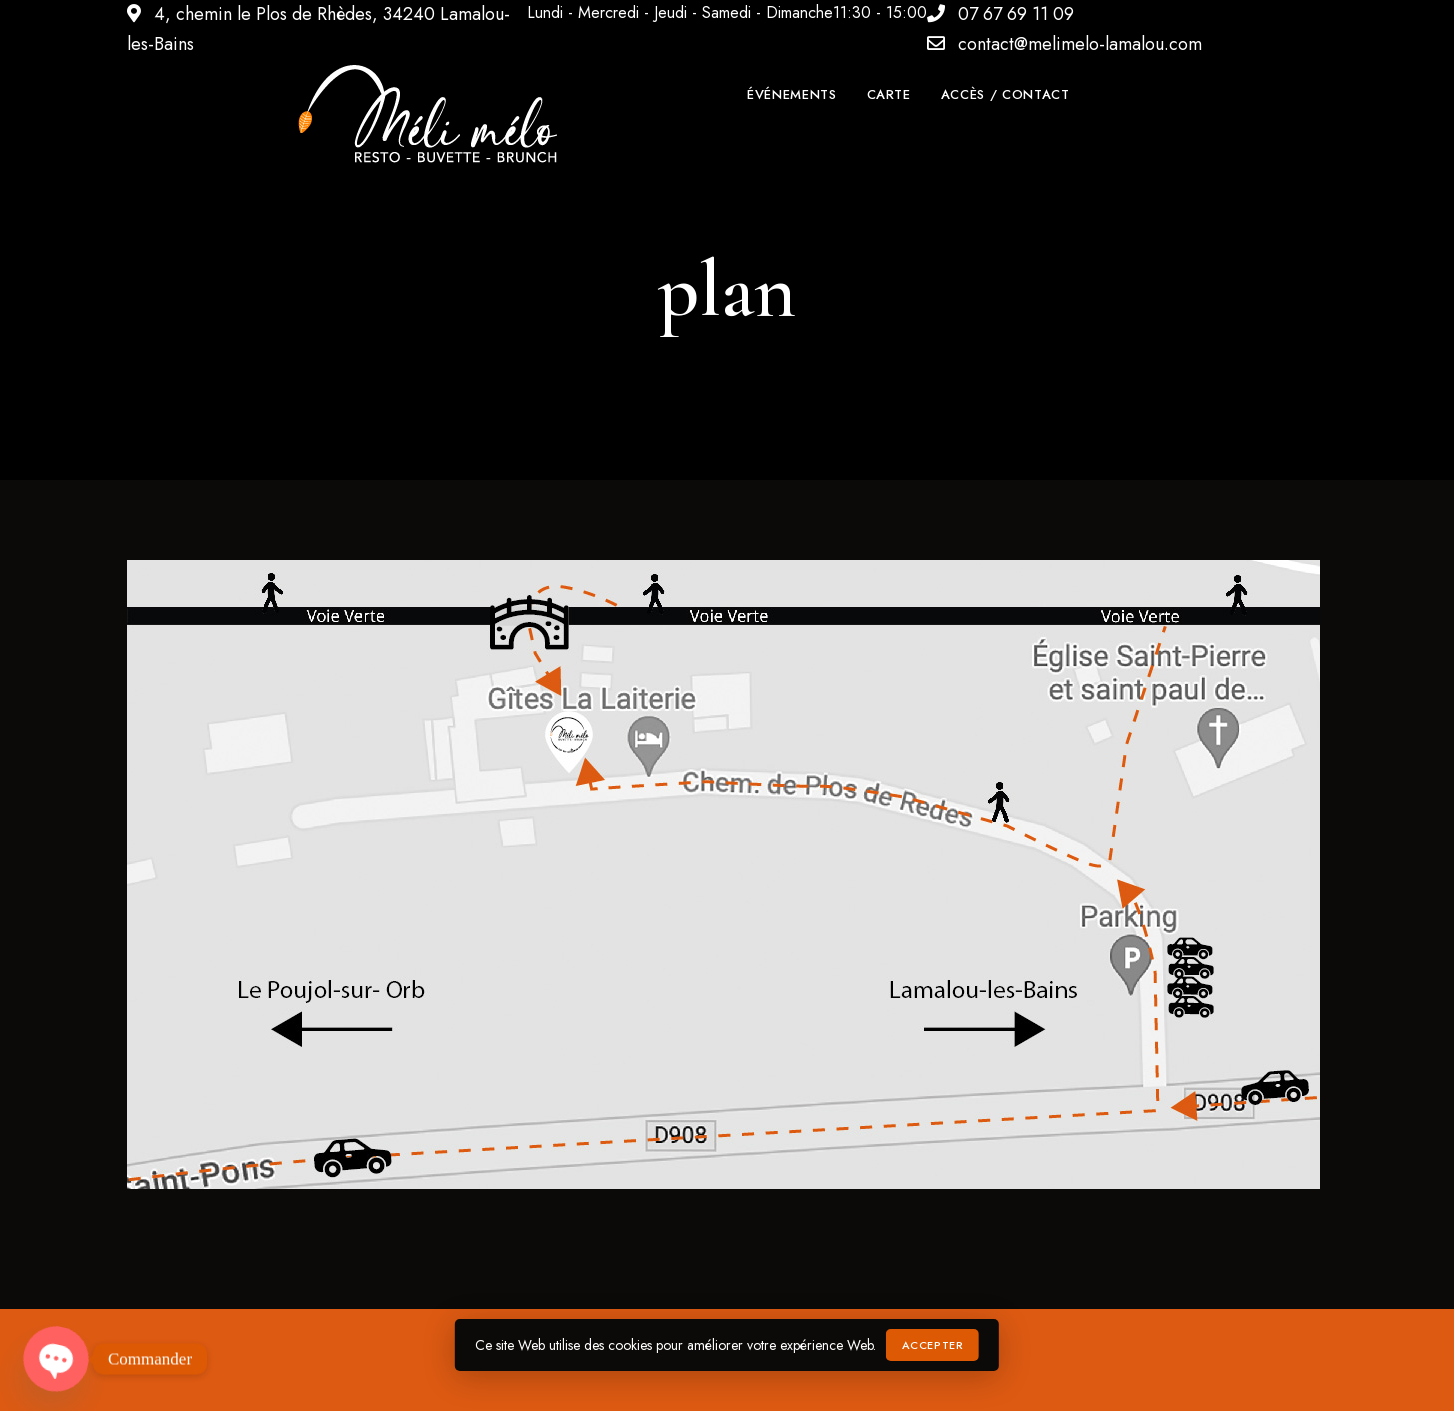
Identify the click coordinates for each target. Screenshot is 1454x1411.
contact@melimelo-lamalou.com (1064, 44)
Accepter (932, 1345)
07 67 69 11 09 (1000, 14)
